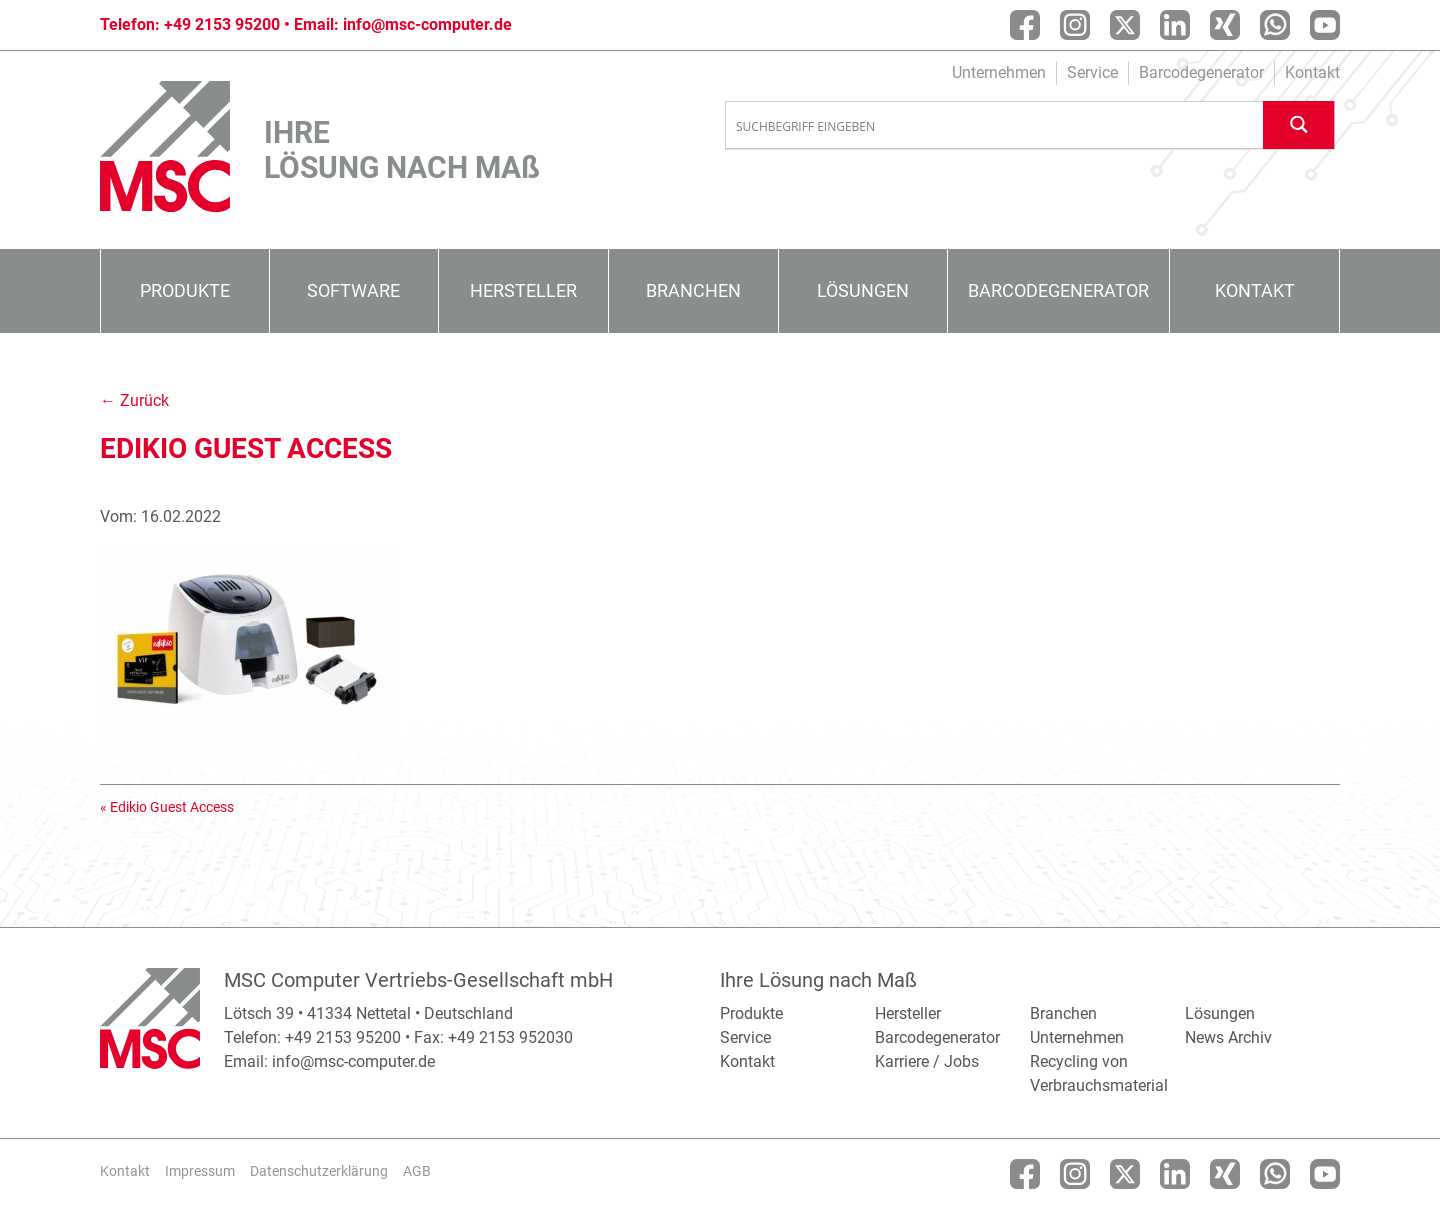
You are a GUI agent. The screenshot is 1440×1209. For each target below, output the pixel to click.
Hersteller (523, 290)
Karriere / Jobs (927, 1061)
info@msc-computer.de (427, 24)
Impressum (200, 1171)
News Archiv (1228, 1037)
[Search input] (995, 126)
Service (1092, 72)
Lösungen (863, 290)
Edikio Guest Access (172, 807)
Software (353, 290)
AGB (417, 1171)
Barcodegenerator (1201, 72)
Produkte (185, 290)
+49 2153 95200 (222, 24)
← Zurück (134, 400)
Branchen (693, 290)
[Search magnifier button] (1299, 124)
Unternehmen (999, 72)
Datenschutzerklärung (319, 1171)
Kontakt (1312, 72)
